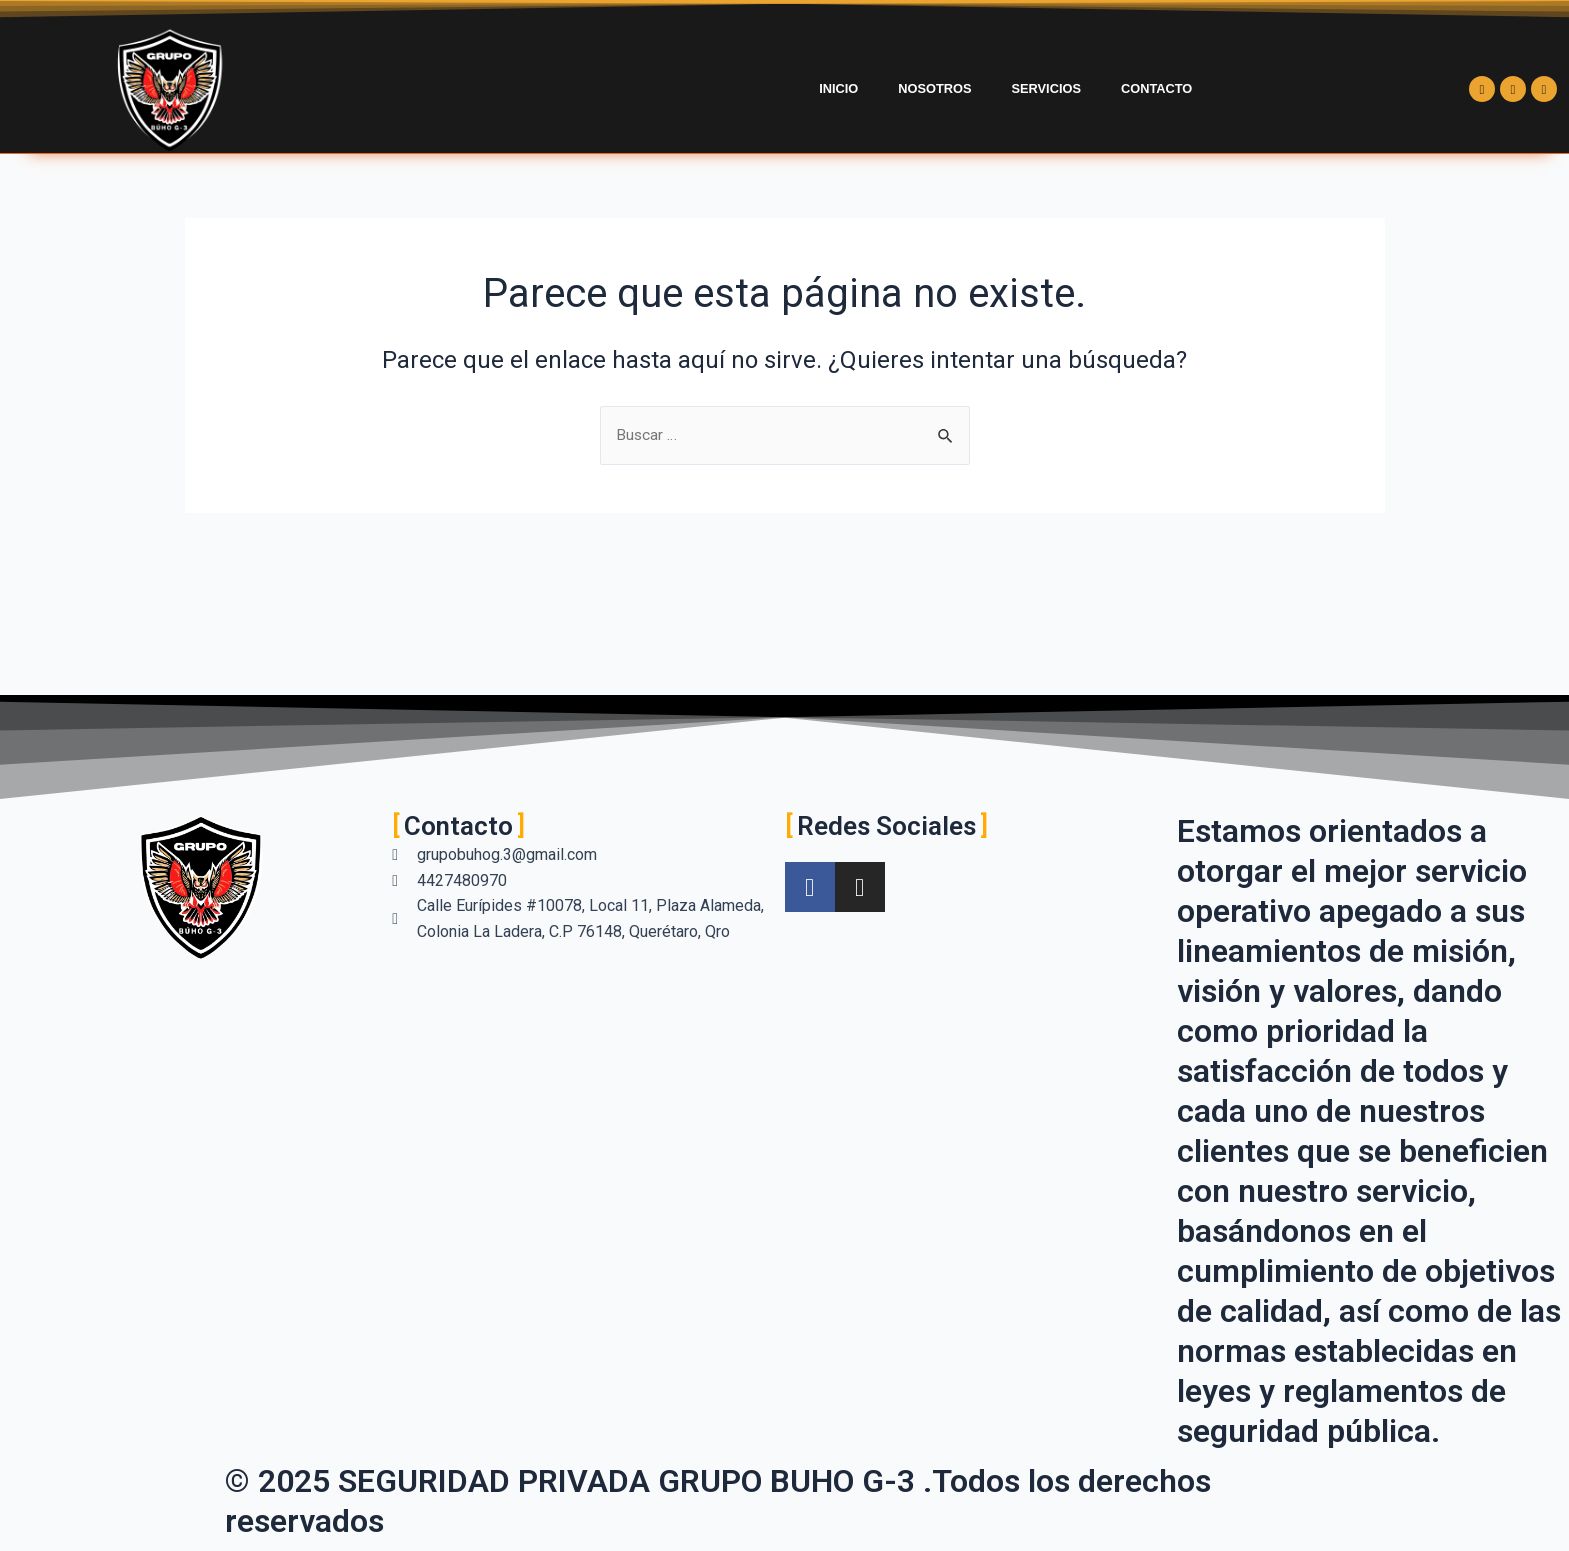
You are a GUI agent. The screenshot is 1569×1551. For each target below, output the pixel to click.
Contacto (1156, 88)
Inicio (838, 88)
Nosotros (934, 88)
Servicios (1046, 88)
